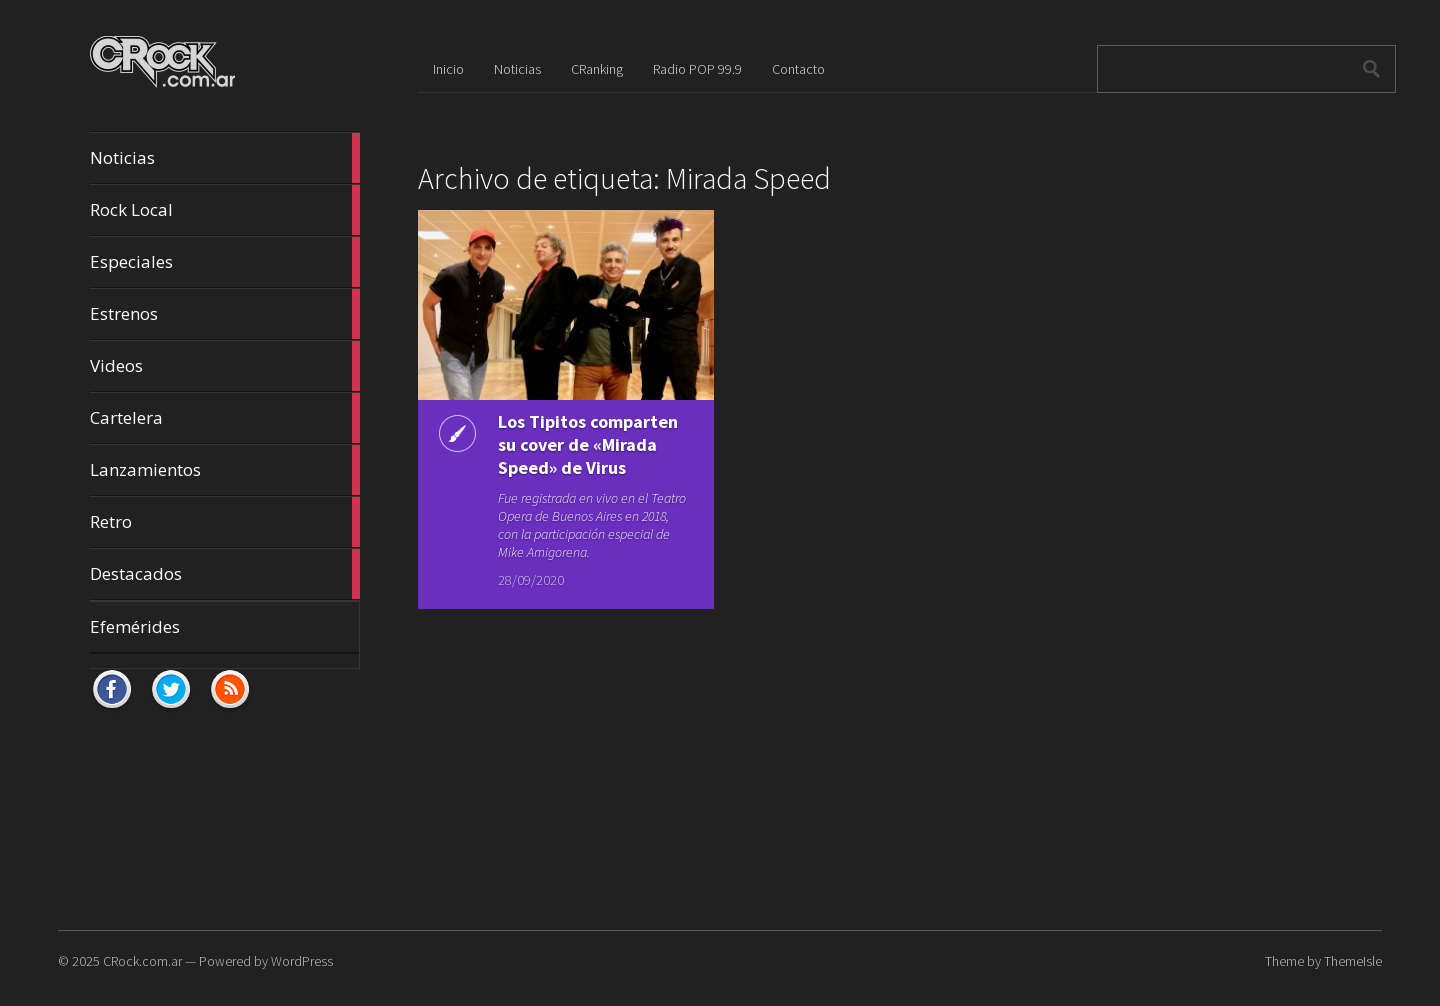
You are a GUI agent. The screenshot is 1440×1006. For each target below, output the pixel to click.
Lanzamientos (225, 470)
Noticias (225, 158)
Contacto (798, 69)
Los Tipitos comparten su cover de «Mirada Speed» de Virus (588, 444)
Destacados (225, 574)
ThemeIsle (1353, 961)
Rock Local (225, 210)
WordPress (302, 961)
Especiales (225, 262)
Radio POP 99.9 (697, 69)
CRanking (597, 69)
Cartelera (225, 418)
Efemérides (135, 626)
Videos (225, 366)
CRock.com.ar (142, 961)
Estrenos (225, 314)
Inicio (448, 69)
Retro (225, 522)
